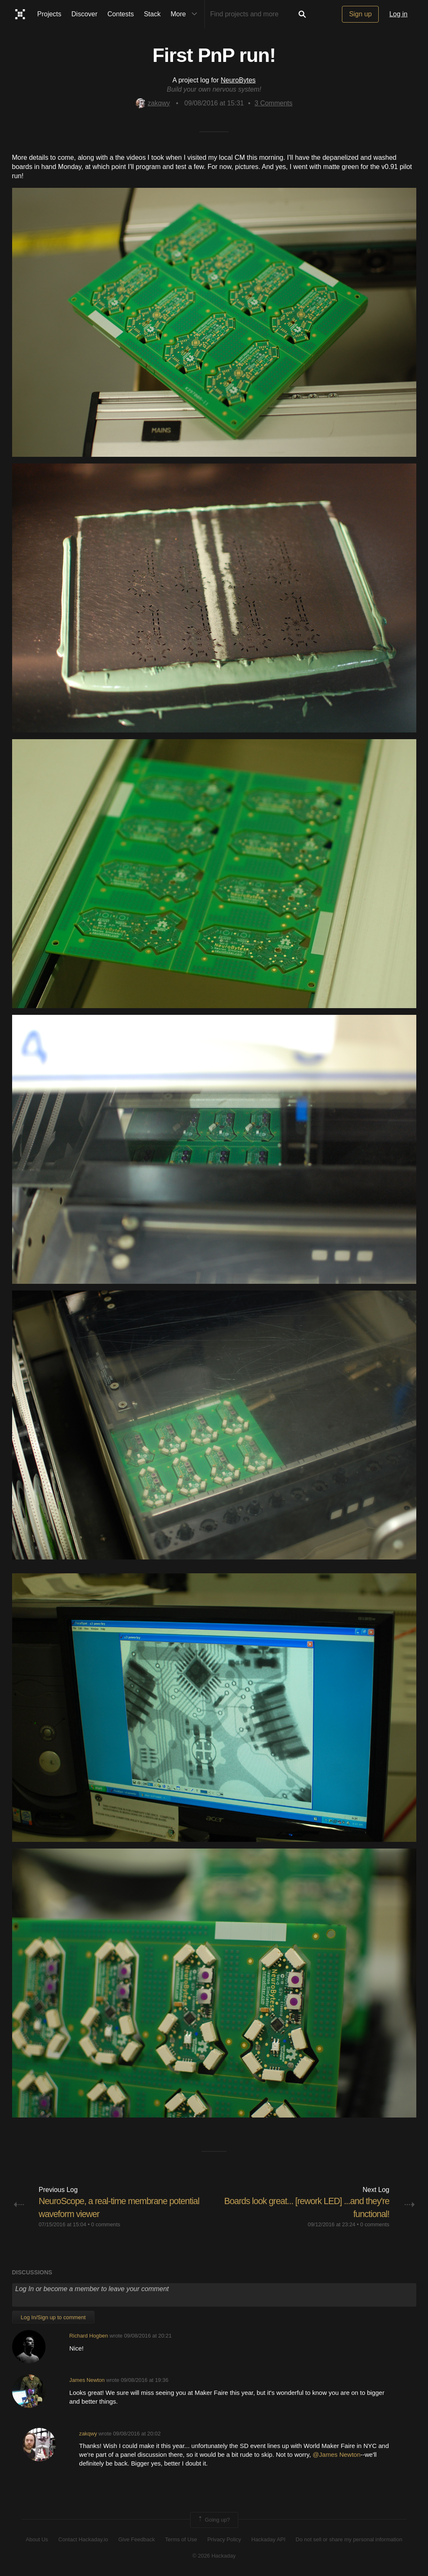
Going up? (213, 2520)
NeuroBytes (238, 80)
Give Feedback (136, 2539)
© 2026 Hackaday (214, 2555)
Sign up (360, 14)
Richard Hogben (88, 2336)
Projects (49, 14)
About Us (37, 2539)
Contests (120, 14)
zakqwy (152, 103)
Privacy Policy (224, 2539)
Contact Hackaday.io (83, 2539)
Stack (152, 14)
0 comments (105, 2224)
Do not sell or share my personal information (349, 2539)
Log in (398, 14)
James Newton (87, 2380)
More (186, 14)
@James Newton (336, 2454)
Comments (274, 103)
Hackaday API (268, 2539)
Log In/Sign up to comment (53, 2317)
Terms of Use (181, 2539)
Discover (84, 14)
